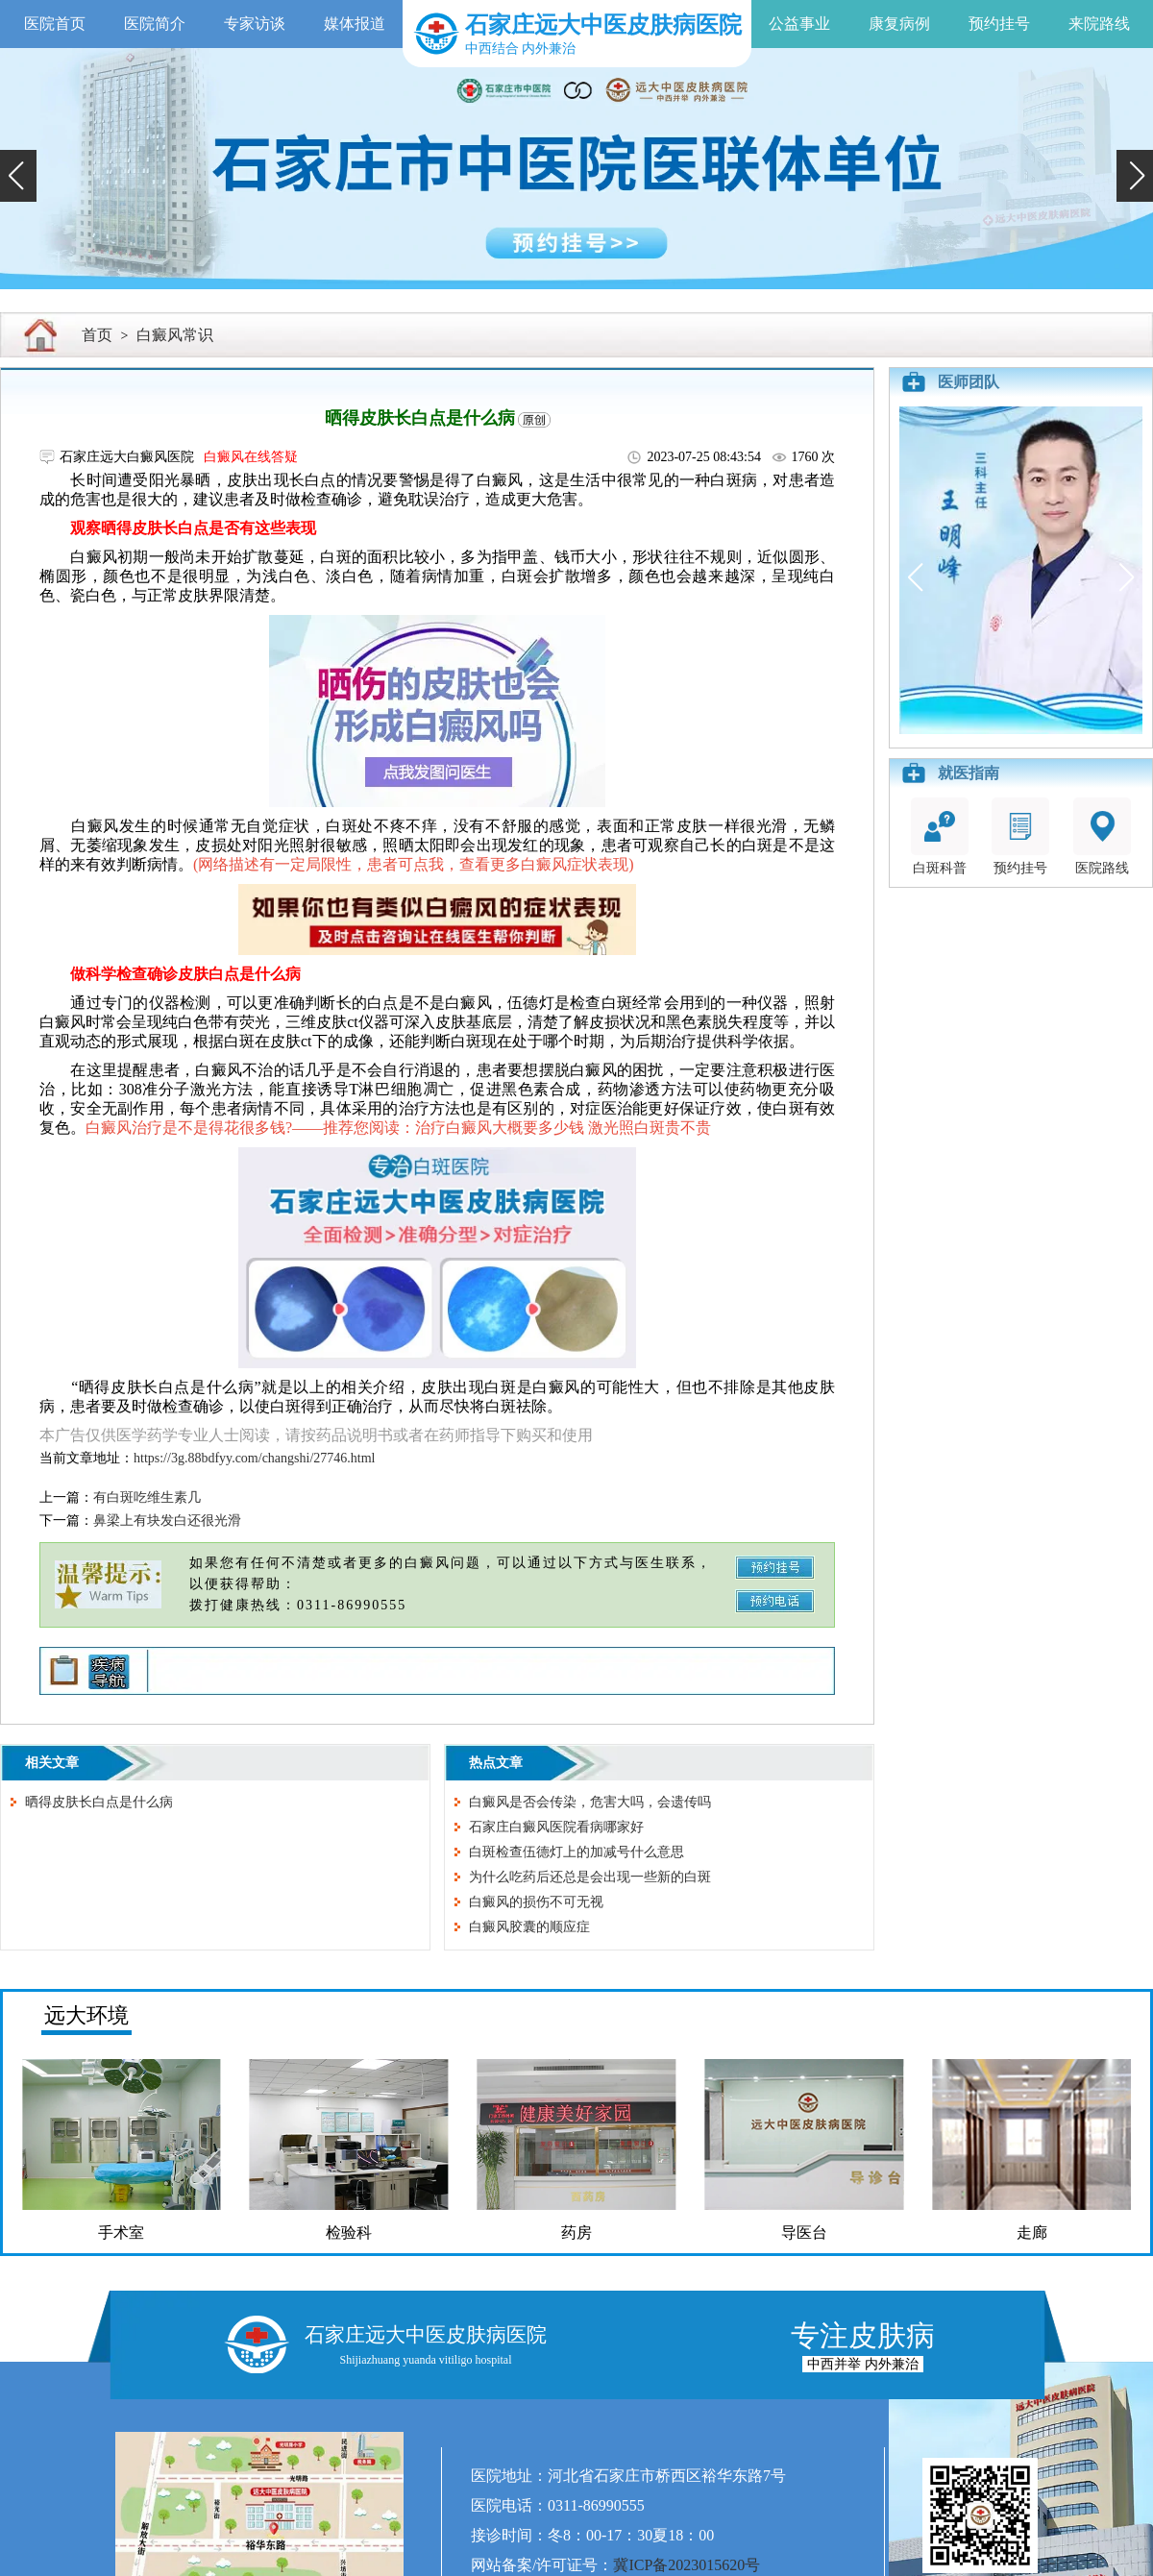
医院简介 (154, 23)
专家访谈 (254, 23)
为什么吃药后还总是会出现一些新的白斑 (590, 1877)
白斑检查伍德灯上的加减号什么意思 (576, 1852)
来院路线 (1099, 23)
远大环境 (86, 2015)
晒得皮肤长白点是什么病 (99, 1802)
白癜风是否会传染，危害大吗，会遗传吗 (590, 1802)
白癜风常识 (174, 335)
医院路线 (1102, 836)
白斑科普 (940, 836)
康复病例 (899, 23)
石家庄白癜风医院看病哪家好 (556, 1827)
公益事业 (799, 23)
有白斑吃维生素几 (147, 1497)
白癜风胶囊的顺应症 (529, 1927)
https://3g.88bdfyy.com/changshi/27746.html (254, 1458)
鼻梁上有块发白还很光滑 (167, 1520)
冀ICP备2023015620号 (686, 2565)
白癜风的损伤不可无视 (536, 1902)
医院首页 (55, 23)
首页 (97, 335)
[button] (18, 176)
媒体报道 (354, 23)
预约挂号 (999, 23)
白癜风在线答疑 (251, 457)
